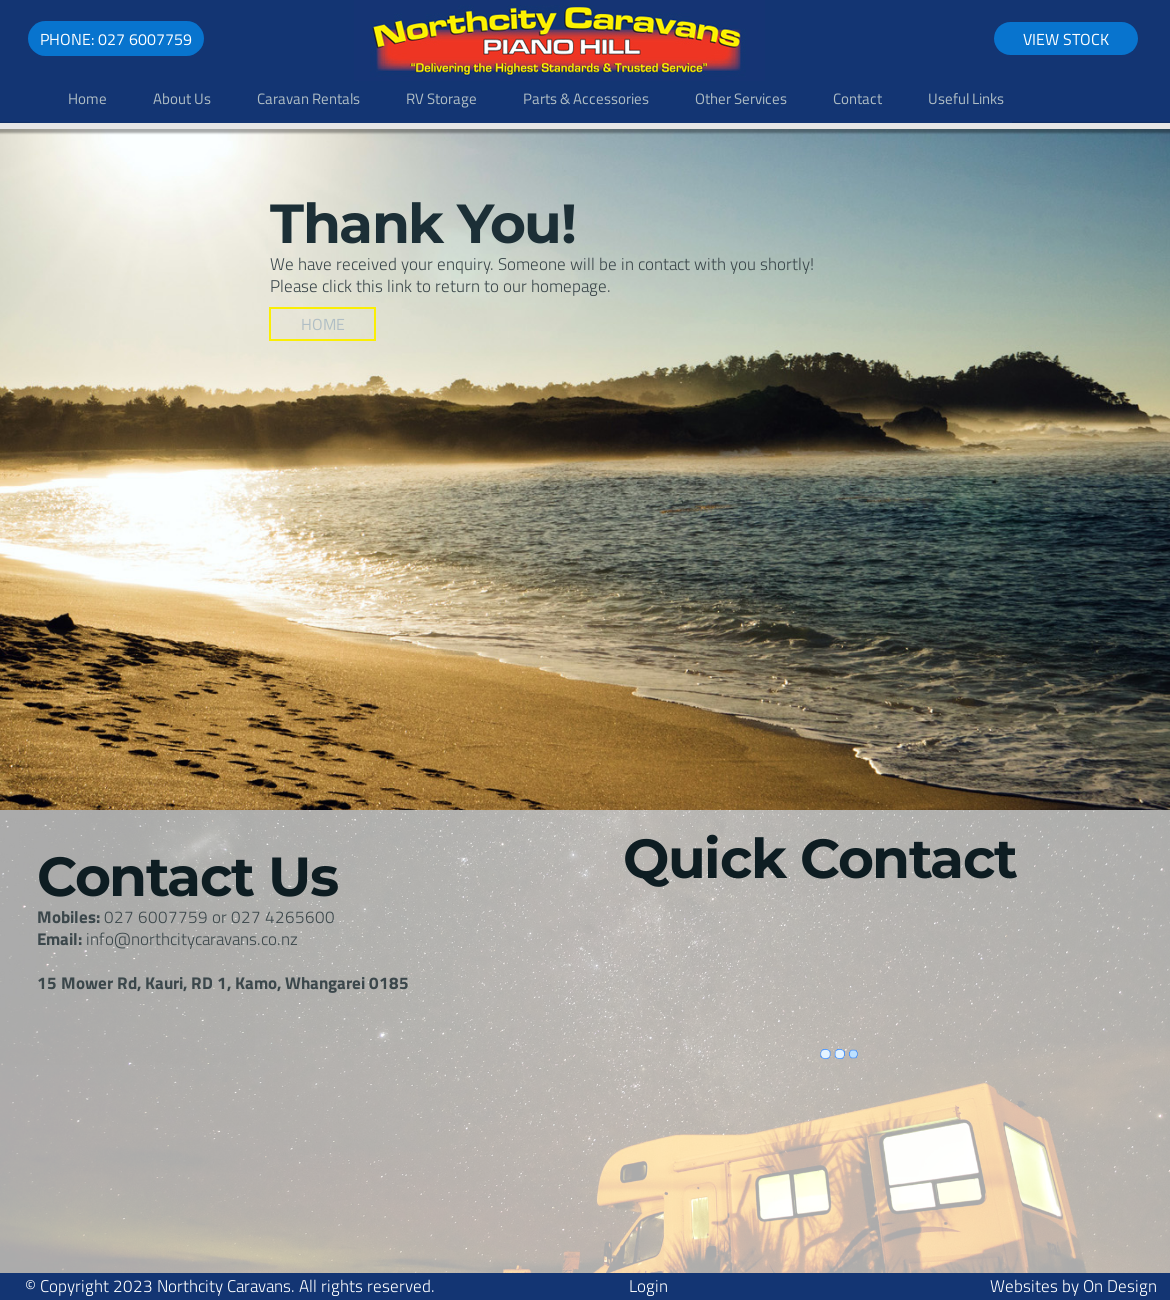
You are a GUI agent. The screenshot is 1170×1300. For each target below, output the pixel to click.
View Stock (1066, 39)
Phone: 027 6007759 (116, 39)
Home (323, 324)
